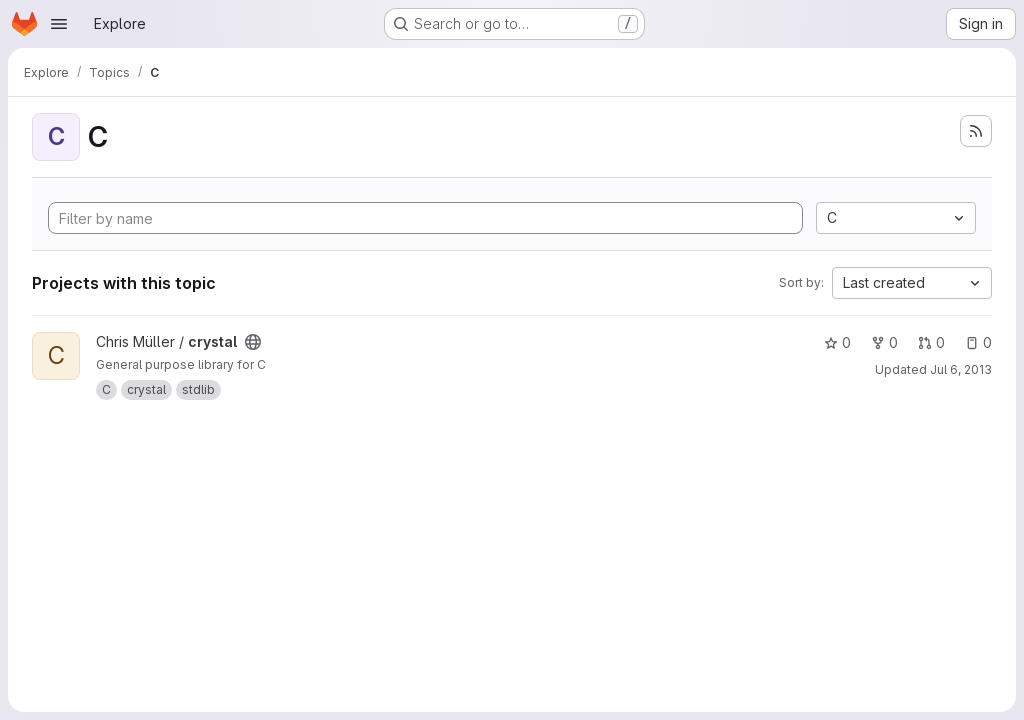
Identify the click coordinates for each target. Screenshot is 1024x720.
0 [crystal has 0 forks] (884, 342)
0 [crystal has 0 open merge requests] (931, 342)
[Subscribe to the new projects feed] (976, 131)
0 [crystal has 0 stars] (837, 342)
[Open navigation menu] (59, 24)
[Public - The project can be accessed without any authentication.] (253, 342)
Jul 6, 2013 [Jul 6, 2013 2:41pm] (961, 369)
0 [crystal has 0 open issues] (978, 342)
